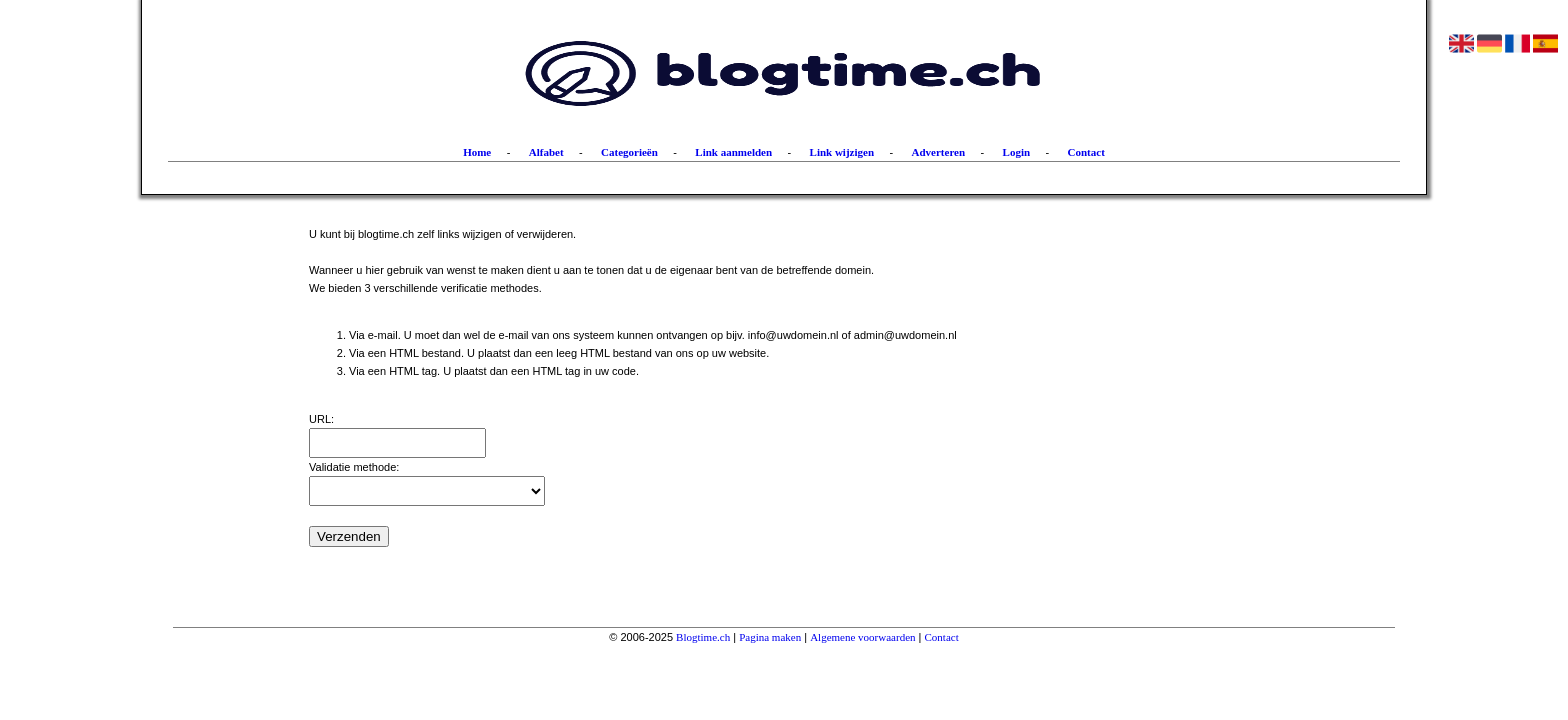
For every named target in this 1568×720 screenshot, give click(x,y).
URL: (321, 419)
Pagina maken (770, 637)
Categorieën (629, 152)
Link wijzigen (842, 152)
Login (1017, 152)
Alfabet (546, 152)
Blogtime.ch (703, 637)
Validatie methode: (354, 467)
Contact (1086, 152)
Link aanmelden (733, 152)
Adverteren (939, 152)
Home (477, 152)
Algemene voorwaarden (862, 637)
